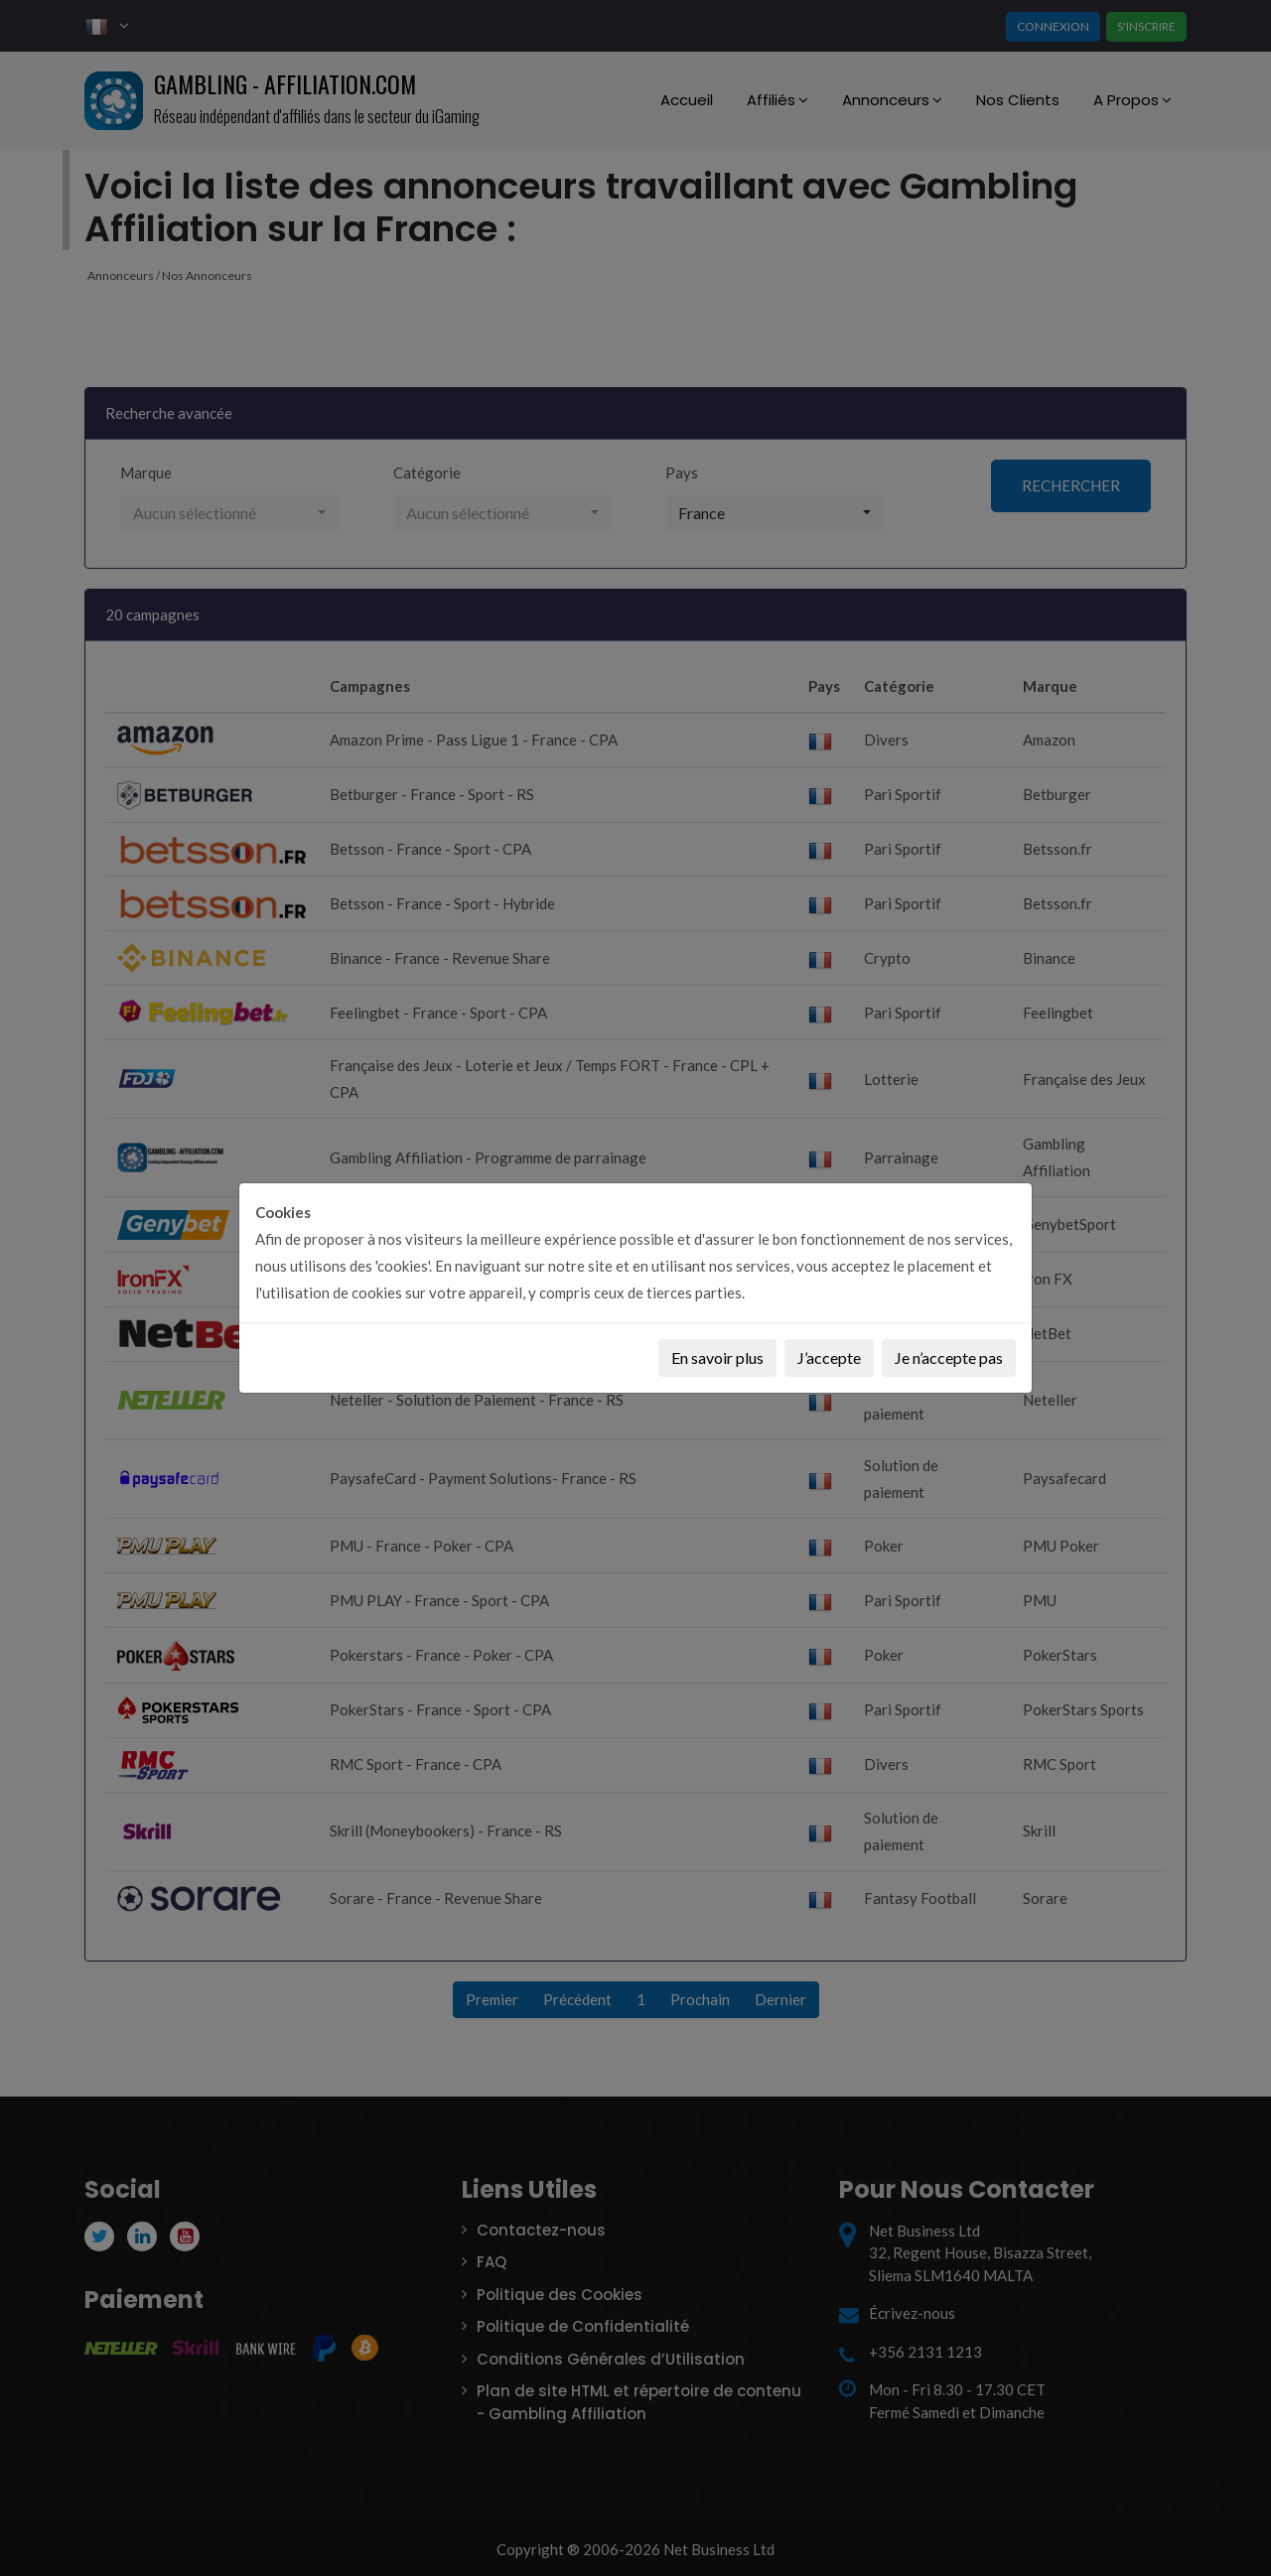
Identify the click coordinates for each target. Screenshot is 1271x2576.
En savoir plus (717, 1357)
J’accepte (829, 1357)
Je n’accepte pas (949, 1357)
